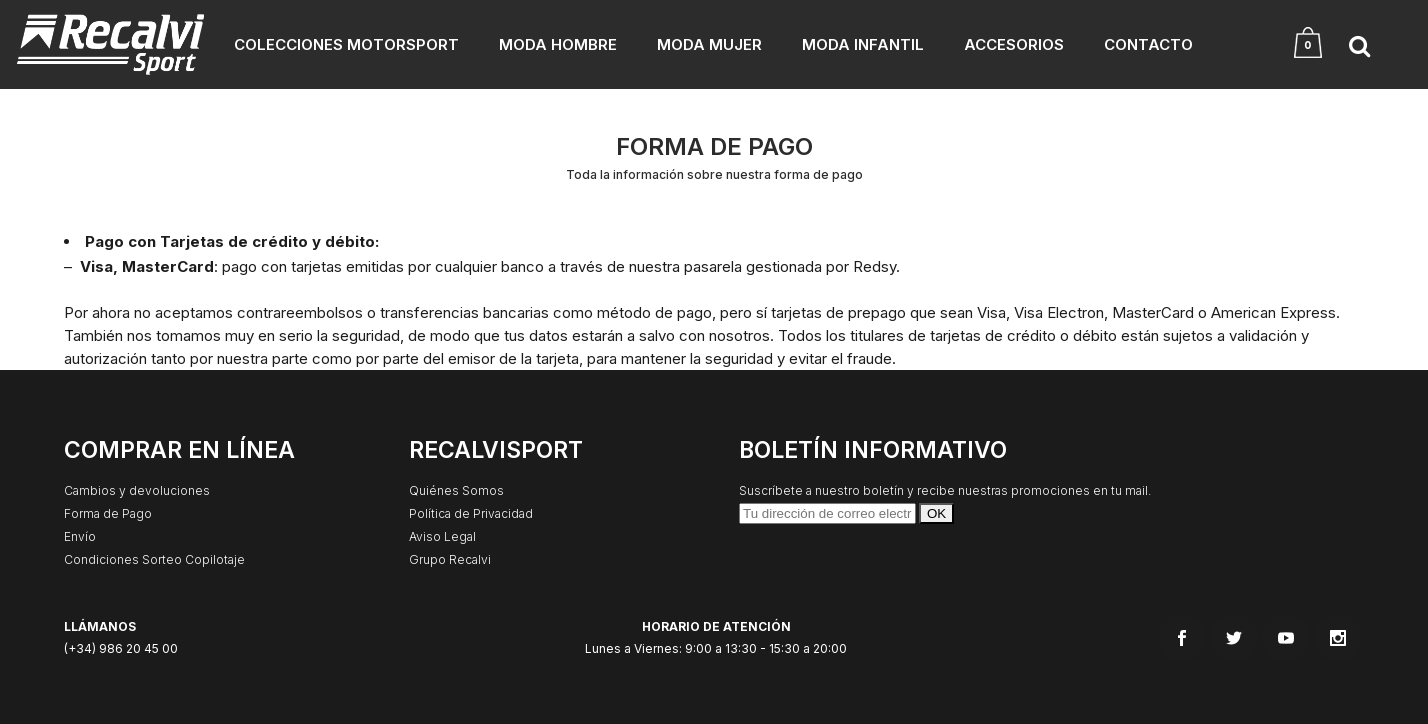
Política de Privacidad (471, 513)
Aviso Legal (442, 536)
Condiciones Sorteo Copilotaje (154, 559)
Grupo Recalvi (450, 559)
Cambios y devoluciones (137, 490)
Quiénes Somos (456, 490)
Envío (80, 536)
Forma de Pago (108, 513)
